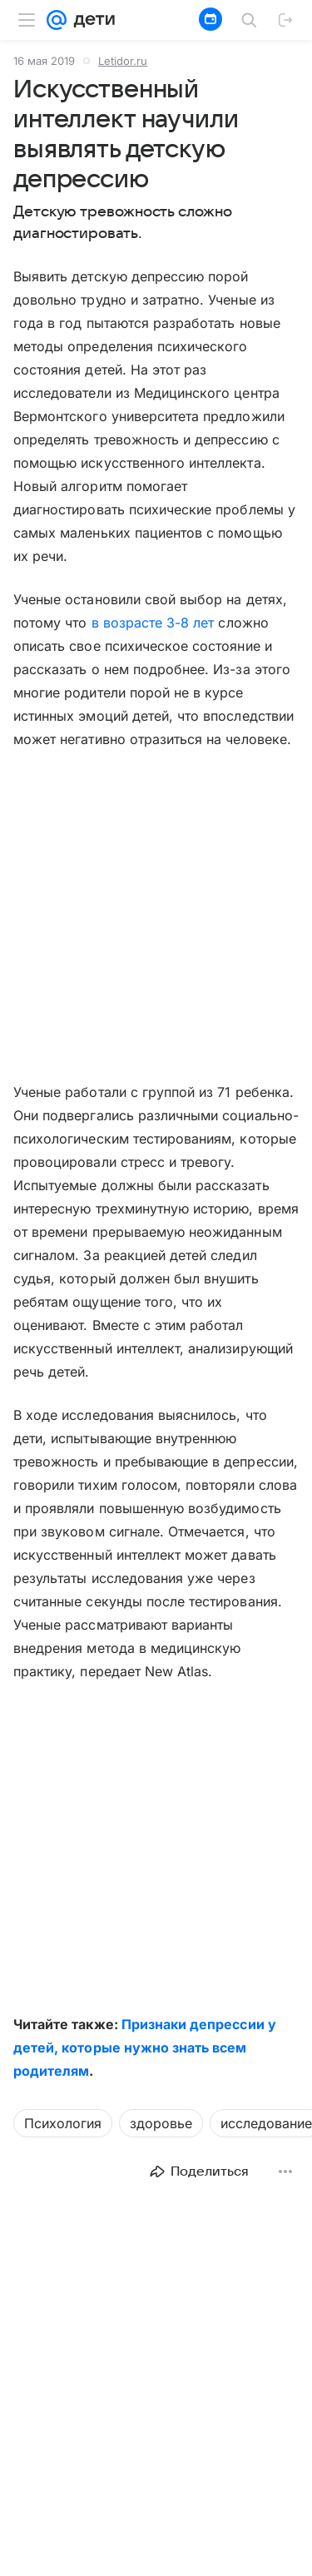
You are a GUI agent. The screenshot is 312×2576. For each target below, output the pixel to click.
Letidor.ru (122, 60)
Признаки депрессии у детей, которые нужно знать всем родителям (144, 2047)
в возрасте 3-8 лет (153, 622)
